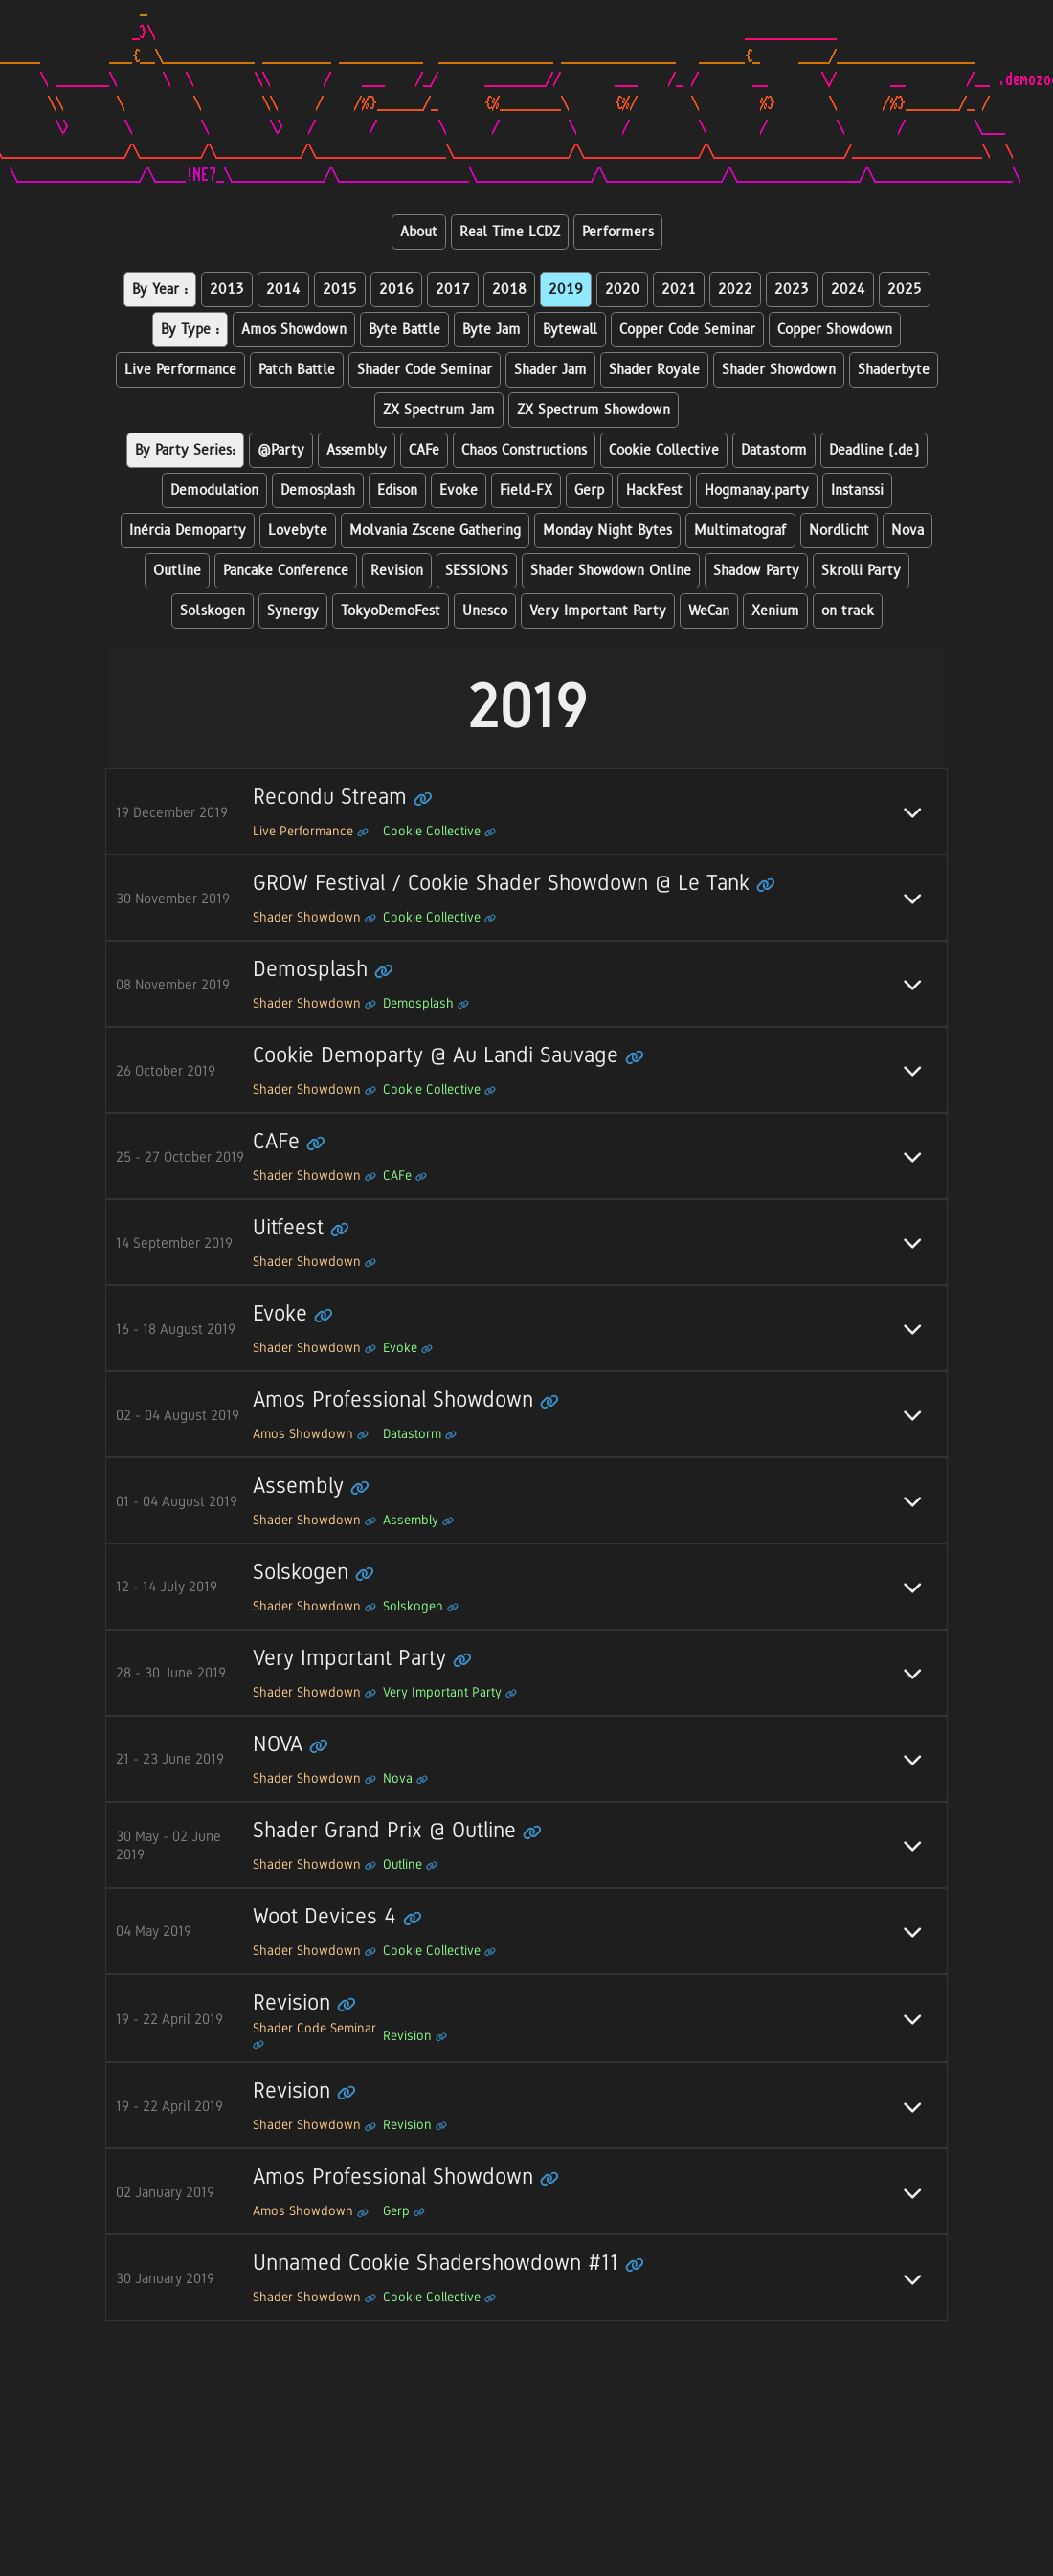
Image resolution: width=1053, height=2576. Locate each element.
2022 (735, 289)
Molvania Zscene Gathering (435, 531)
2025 (904, 289)
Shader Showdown (779, 370)
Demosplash (317, 490)
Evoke (458, 490)
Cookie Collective (664, 450)
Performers (618, 232)
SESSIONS (476, 571)
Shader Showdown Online (610, 571)
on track (847, 611)
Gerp (589, 490)
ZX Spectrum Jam (439, 410)
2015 (340, 289)
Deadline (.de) (874, 450)
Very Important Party (597, 611)
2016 (396, 289)
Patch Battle (296, 370)
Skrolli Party (861, 571)
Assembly (356, 450)
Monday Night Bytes (607, 531)
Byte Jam (491, 330)
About (418, 232)
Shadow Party (756, 571)
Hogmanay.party (757, 490)
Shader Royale (654, 370)
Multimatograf (740, 531)
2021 (678, 289)
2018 (509, 289)
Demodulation (214, 490)
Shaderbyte (894, 370)
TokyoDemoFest (390, 611)
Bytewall (570, 330)
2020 (622, 289)
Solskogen (212, 611)
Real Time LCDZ (509, 232)
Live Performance (180, 370)
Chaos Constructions (524, 450)
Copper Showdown (834, 330)
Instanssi (857, 490)
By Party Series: (185, 450)
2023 (791, 289)
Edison (397, 490)
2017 (453, 289)
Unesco (484, 611)
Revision (396, 571)
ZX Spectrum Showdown (593, 410)
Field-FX (526, 490)
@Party (281, 450)
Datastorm (774, 450)
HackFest (654, 490)
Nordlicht (839, 531)
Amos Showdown (294, 330)
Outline (177, 571)
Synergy (293, 611)
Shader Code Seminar (424, 370)
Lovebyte (297, 531)
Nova (907, 531)
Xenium (775, 611)
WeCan (708, 611)
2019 (566, 289)
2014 (283, 289)
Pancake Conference (285, 571)
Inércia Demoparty (187, 531)
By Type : (190, 330)
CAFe (424, 450)
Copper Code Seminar (687, 330)
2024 (848, 289)
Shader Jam (550, 370)
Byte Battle (404, 330)
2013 (227, 289)
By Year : (160, 289)
